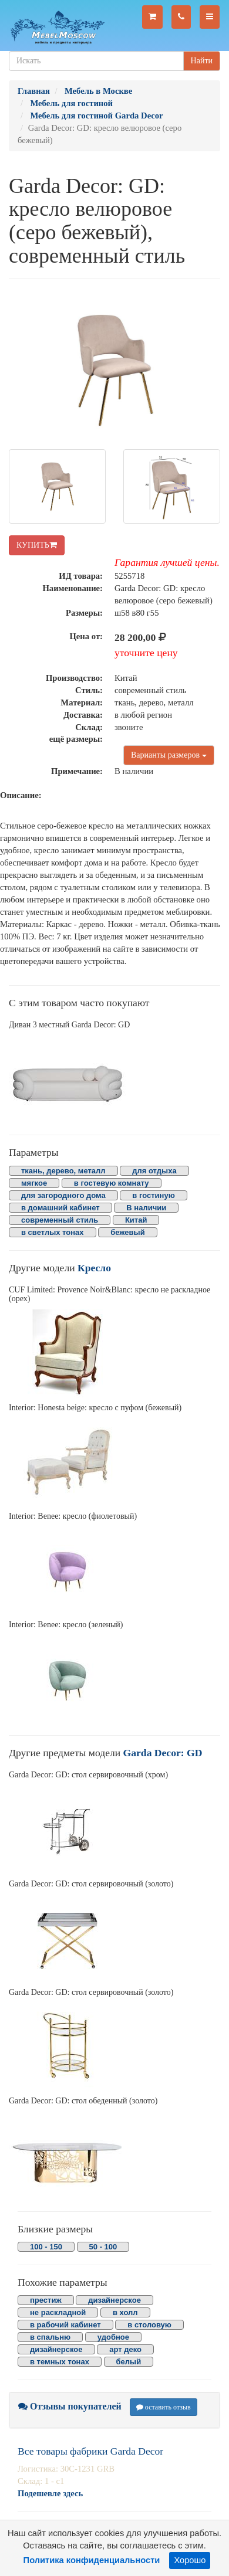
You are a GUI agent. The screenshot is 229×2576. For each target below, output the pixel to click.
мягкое (34, 1183)
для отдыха (154, 1170)
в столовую (149, 2324)
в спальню (50, 2337)
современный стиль (59, 1220)
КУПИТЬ (36, 545)
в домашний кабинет (60, 1207)
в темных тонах (59, 2361)
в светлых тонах (52, 1232)
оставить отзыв (163, 2407)
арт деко (125, 2349)
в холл (125, 2312)
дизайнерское (114, 2300)
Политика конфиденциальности (91, 2560)
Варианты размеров (169, 755)
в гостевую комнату (111, 1183)
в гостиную (153, 1195)
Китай (136, 1220)
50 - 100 (103, 2246)
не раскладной (58, 2312)
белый (129, 2361)
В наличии (146, 1207)
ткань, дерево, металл (63, 1170)
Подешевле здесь (50, 2493)
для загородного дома (63, 1195)
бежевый (127, 1232)
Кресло (94, 1268)
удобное (113, 2337)
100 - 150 (46, 2246)
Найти (202, 60)
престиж (46, 2300)
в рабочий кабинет (65, 2324)
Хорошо (190, 2560)
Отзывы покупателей (70, 2406)
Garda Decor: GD (163, 1753)
